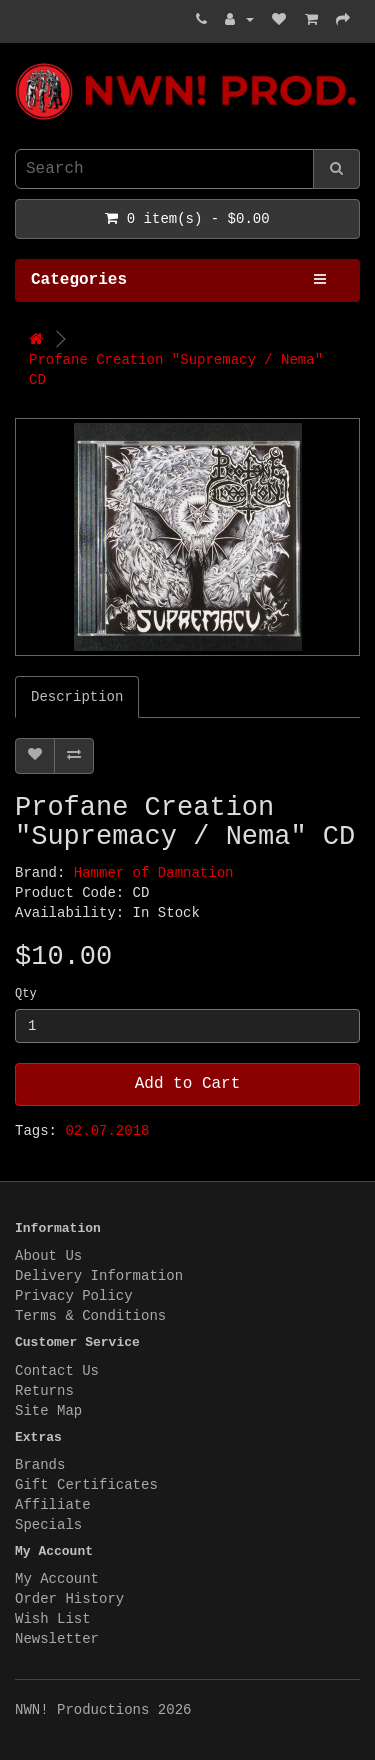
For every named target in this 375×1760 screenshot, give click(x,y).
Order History (69, 1599)
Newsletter (57, 1639)
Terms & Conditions (90, 1316)
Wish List (53, 1619)
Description (77, 697)
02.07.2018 (107, 1131)
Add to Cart (188, 1084)
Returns (44, 1391)
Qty (26, 994)
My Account (57, 1579)
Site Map (48, 1411)
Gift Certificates (86, 1485)
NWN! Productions (20, 63)
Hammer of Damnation (154, 873)
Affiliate (53, 1505)
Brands (40, 1465)
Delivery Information (99, 1276)
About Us (48, 1256)
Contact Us (57, 1371)
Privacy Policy (74, 1296)
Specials (48, 1525)
